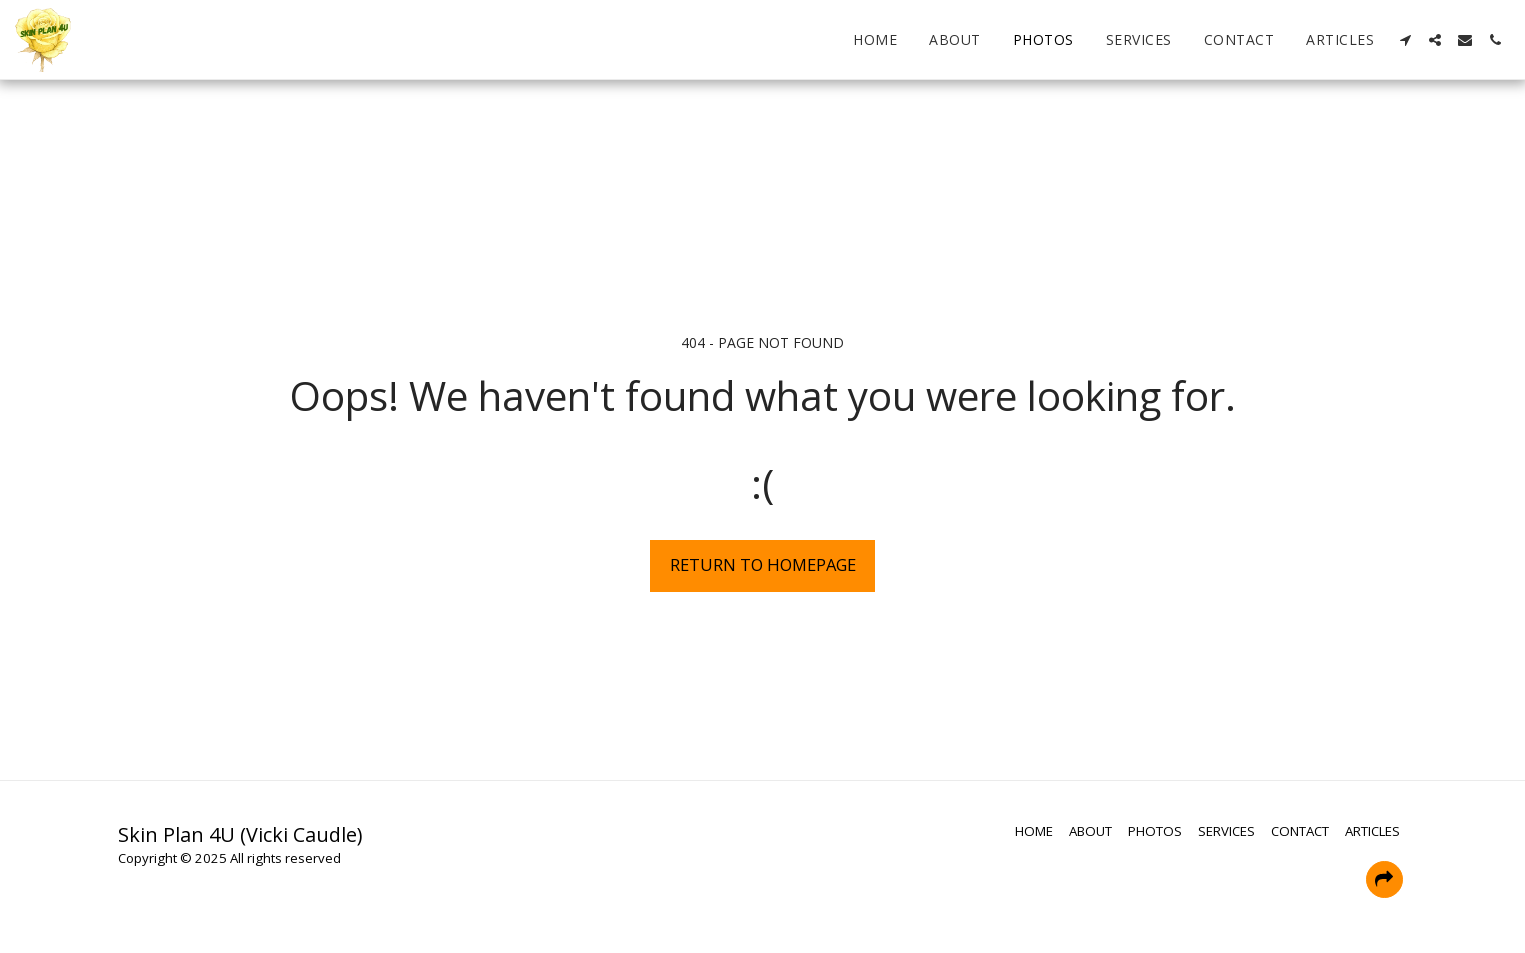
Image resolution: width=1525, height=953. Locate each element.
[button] (1405, 40)
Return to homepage (763, 564)
